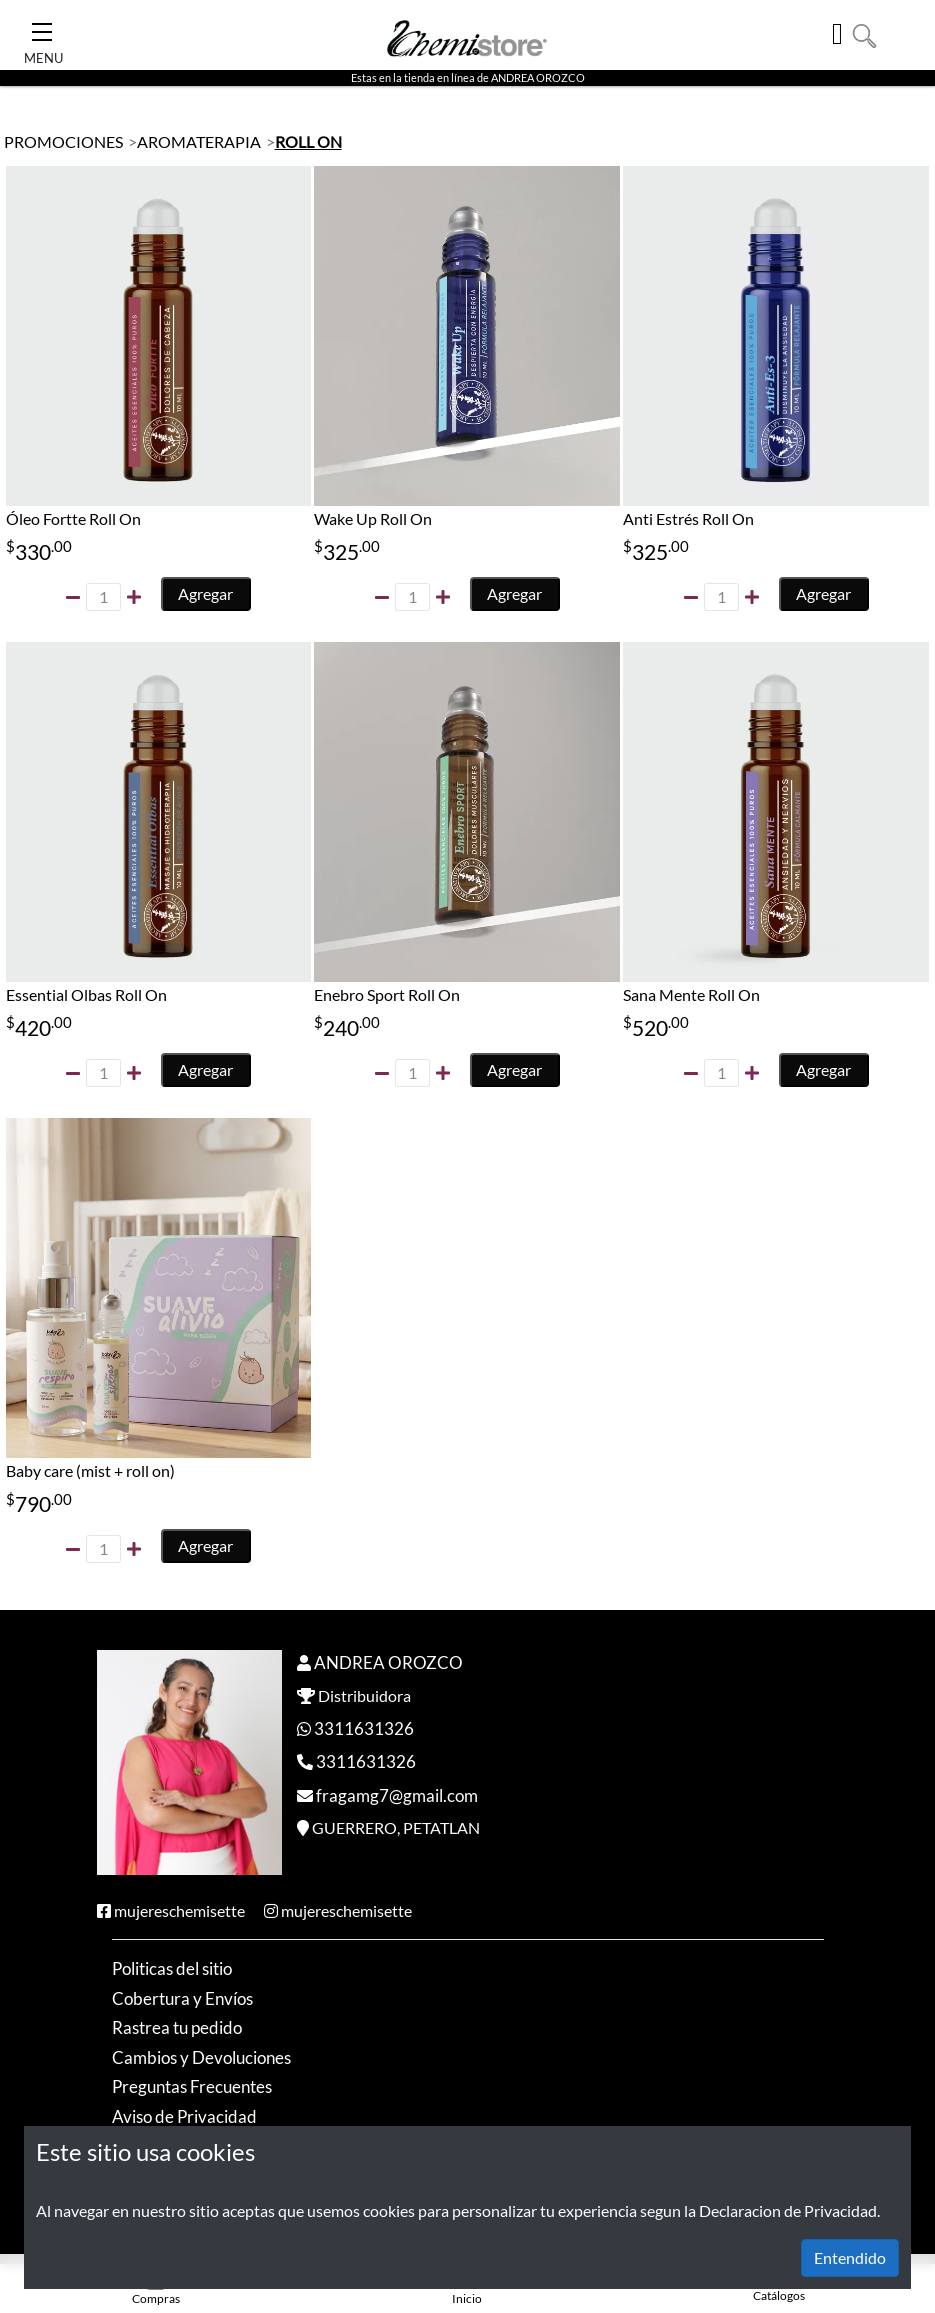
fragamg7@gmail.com (397, 1796)
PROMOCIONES (63, 141)
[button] (864, 33)
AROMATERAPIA (199, 141)
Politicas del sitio (172, 1969)
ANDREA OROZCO (388, 1663)
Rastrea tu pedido (177, 2028)
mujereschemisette (179, 1911)
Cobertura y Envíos (182, 1999)
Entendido (850, 2257)
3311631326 (364, 1729)
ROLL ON (308, 141)
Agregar (206, 593)
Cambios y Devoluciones (201, 2058)
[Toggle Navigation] (42, 26)
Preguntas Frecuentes (192, 2087)
